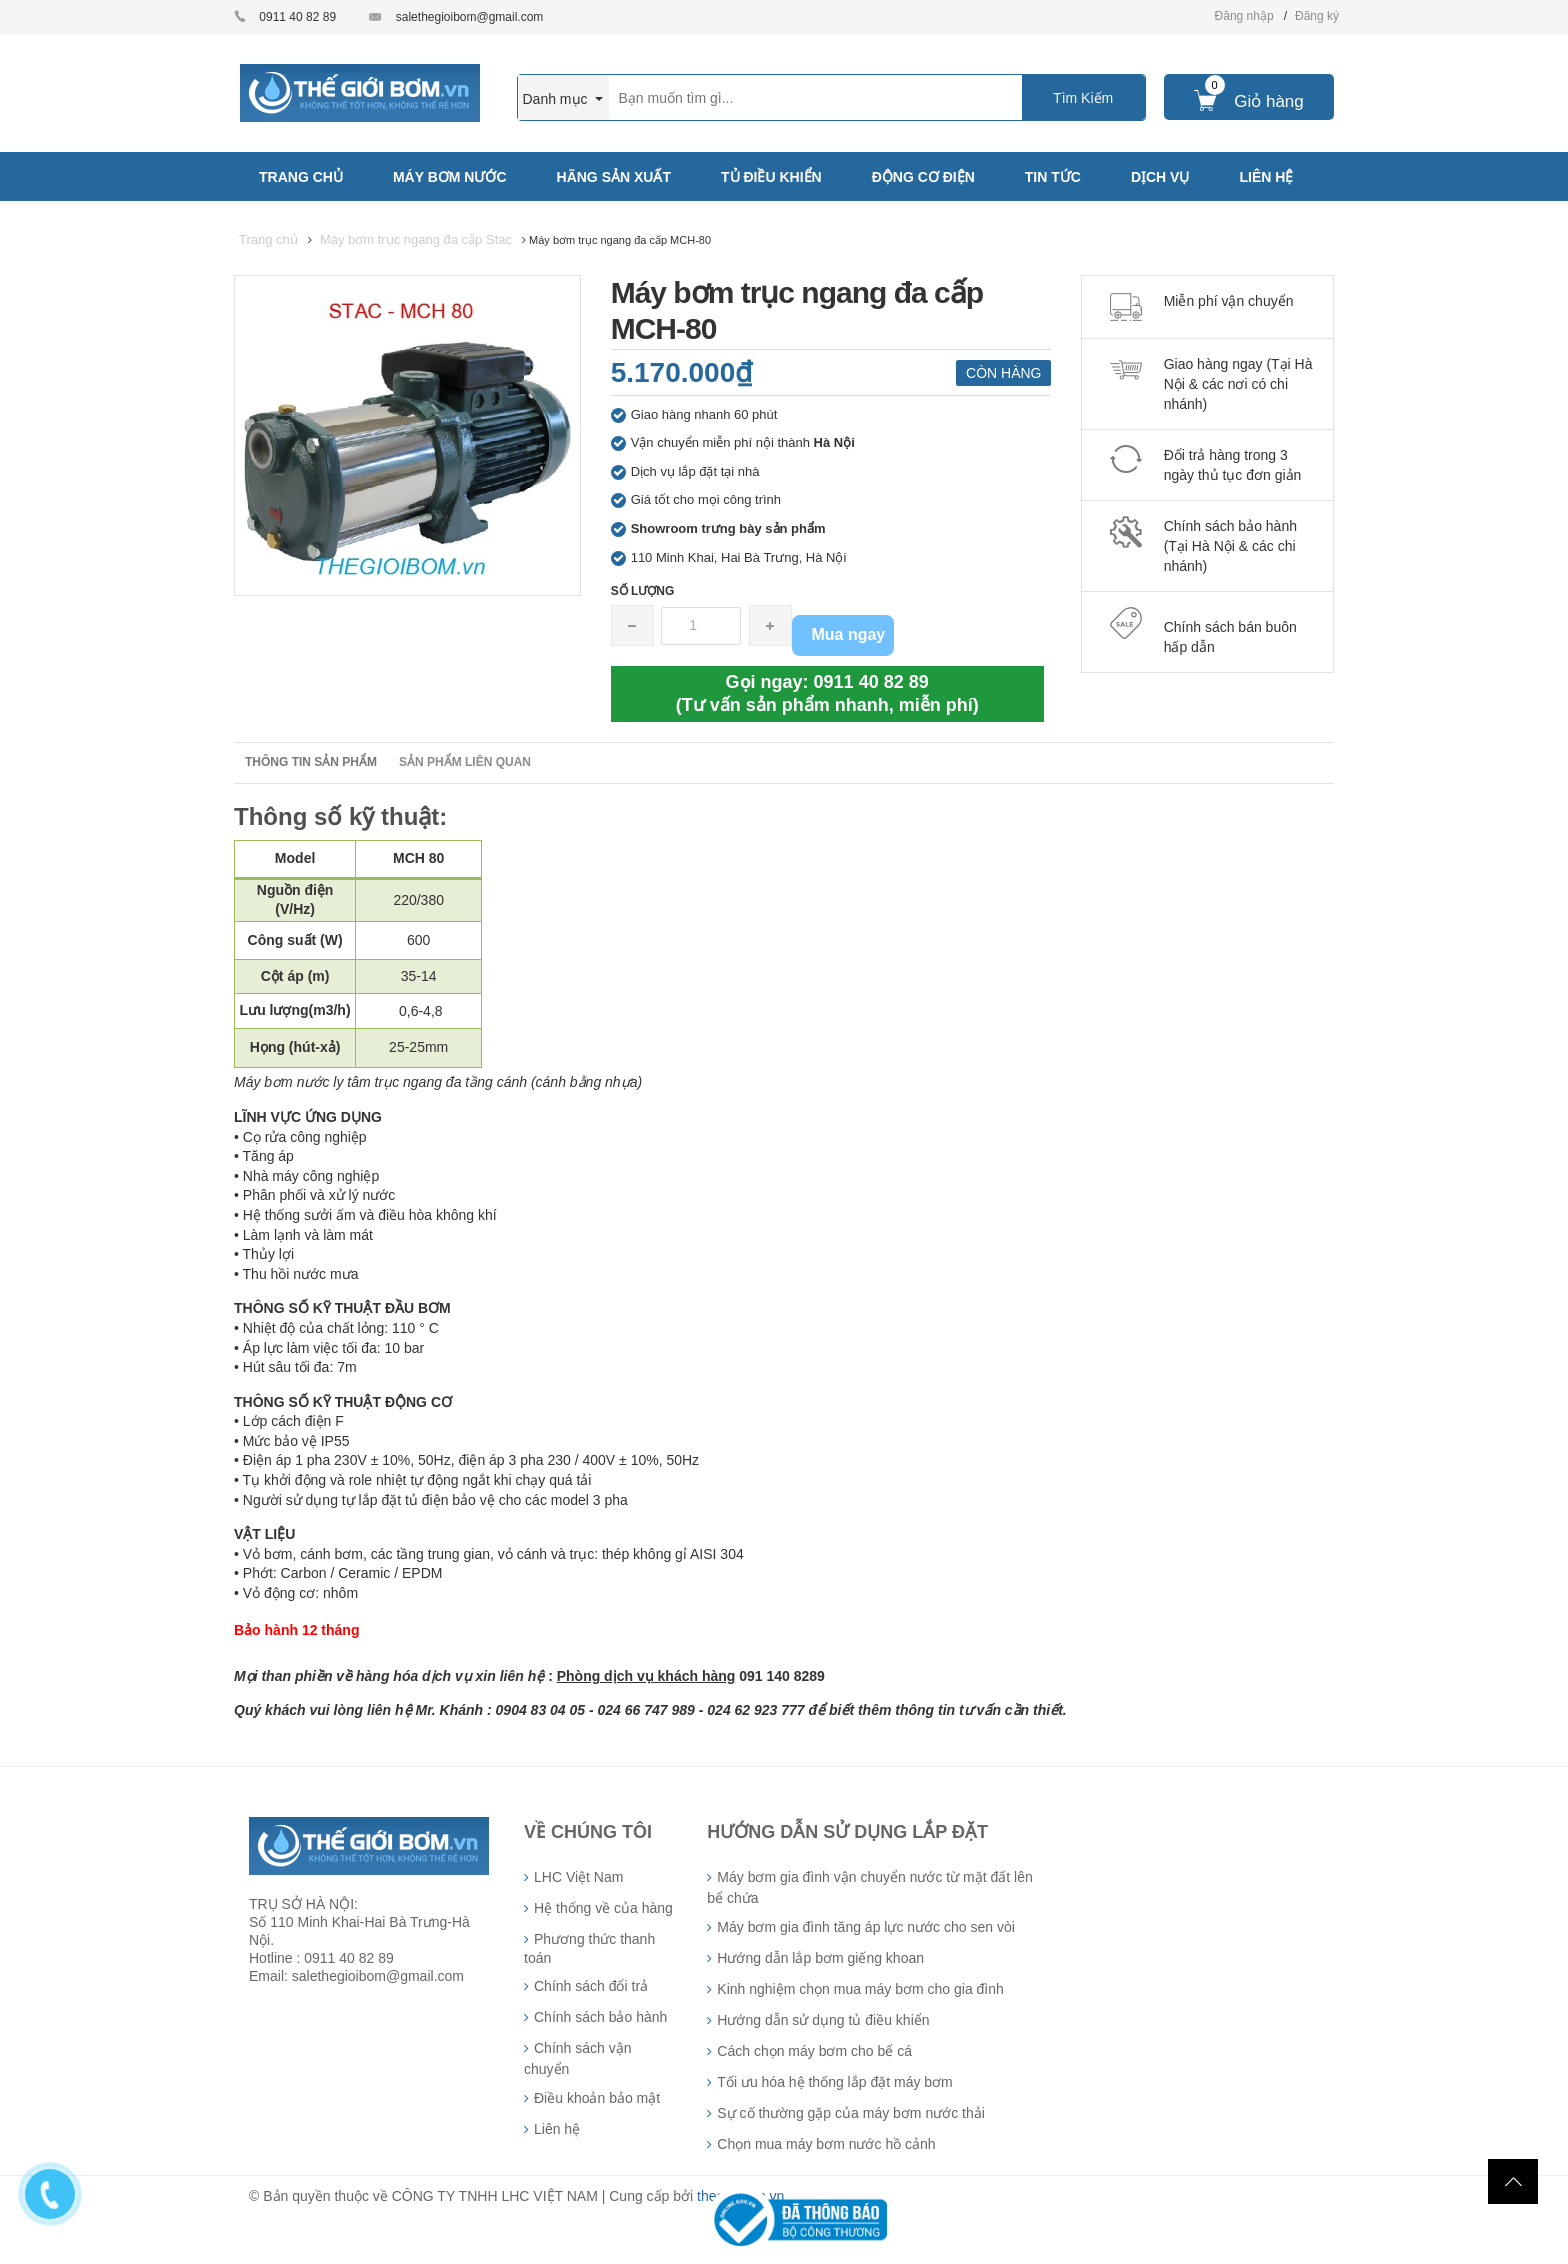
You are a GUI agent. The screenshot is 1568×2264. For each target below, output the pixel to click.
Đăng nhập (1244, 16)
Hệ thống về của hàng (603, 1908)
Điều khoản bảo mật (597, 2098)
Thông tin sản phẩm (311, 762)
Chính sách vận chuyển (578, 2058)
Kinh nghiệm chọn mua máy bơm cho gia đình (860, 1989)
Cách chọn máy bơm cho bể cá (814, 2051)
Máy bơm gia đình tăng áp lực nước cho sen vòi (865, 1927)
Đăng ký (1317, 16)
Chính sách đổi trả (591, 1986)
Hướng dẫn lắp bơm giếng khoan (820, 1958)
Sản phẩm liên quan (465, 762)
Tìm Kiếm (1083, 98)
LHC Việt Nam (578, 1877)
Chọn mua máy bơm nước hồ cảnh (826, 2144)
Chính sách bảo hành (600, 2017)
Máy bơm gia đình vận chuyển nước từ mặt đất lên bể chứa (869, 1887)
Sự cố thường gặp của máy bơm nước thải (851, 2113)
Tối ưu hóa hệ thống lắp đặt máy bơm (834, 2082)
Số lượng (643, 591)
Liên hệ (557, 2129)
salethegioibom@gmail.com (470, 17)
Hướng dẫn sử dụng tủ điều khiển (823, 2020)
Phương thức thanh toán (589, 1948)
